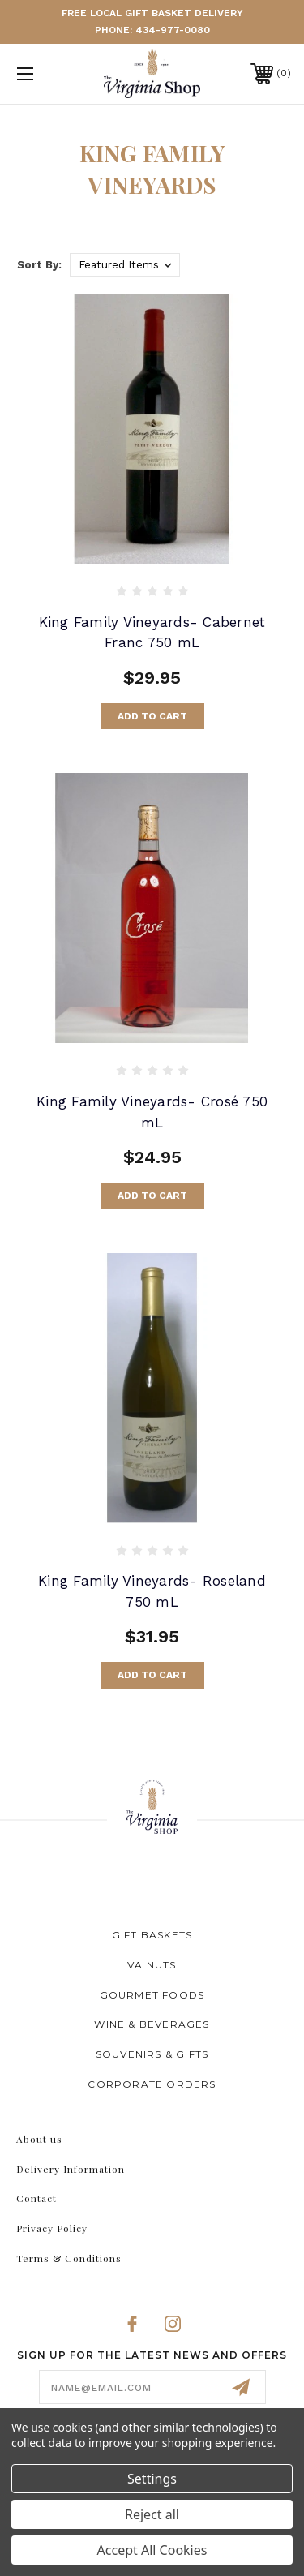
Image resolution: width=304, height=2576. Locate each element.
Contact (36, 2198)
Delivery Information (70, 2168)
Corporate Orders (152, 2084)
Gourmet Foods (152, 1995)
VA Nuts (151, 1965)
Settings (152, 2479)
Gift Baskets (152, 1935)
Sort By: (39, 265)
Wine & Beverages (151, 2024)
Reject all (152, 2514)
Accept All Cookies (152, 2550)
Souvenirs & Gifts (152, 2054)
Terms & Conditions (69, 2258)
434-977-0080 (172, 30)
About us (39, 2138)
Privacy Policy (52, 2228)
